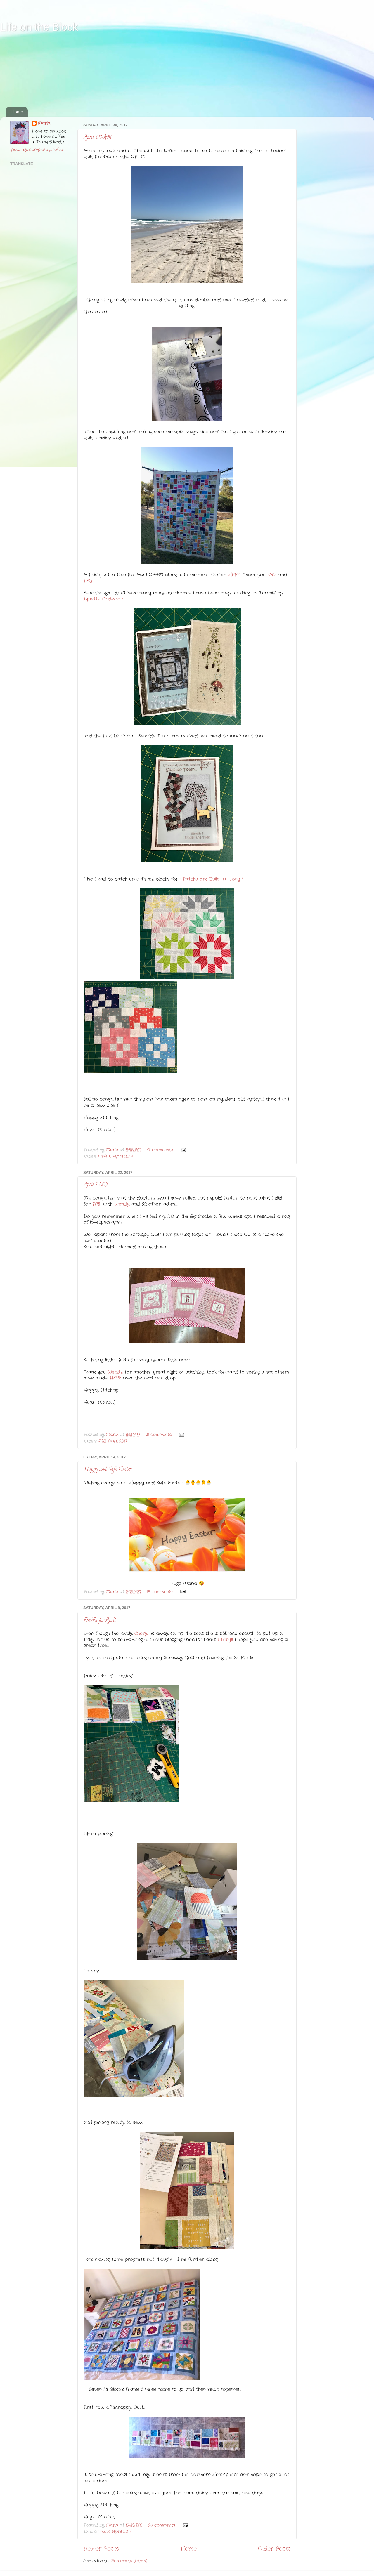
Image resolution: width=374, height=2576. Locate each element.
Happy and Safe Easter (107, 1470)
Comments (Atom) (129, 2561)
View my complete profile (36, 149)
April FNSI (96, 1185)
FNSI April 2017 (112, 1441)
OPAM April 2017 (115, 1156)
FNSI (96, 1204)
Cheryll (141, 1633)
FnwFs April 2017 (114, 2532)
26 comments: (162, 2525)
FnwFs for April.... (101, 1621)
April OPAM (97, 138)
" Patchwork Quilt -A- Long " (211, 879)
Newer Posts (101, 2549)
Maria (44, 123)
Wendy (122, 1204)
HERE (234, 575)
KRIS (272, 575)
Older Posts (274, 2549)
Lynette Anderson (104, 599)
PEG (88, 581)
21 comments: (159, 1435)
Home (17, 111)
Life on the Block (39, 27)
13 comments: (160, 1592)
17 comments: (161, 1150)
